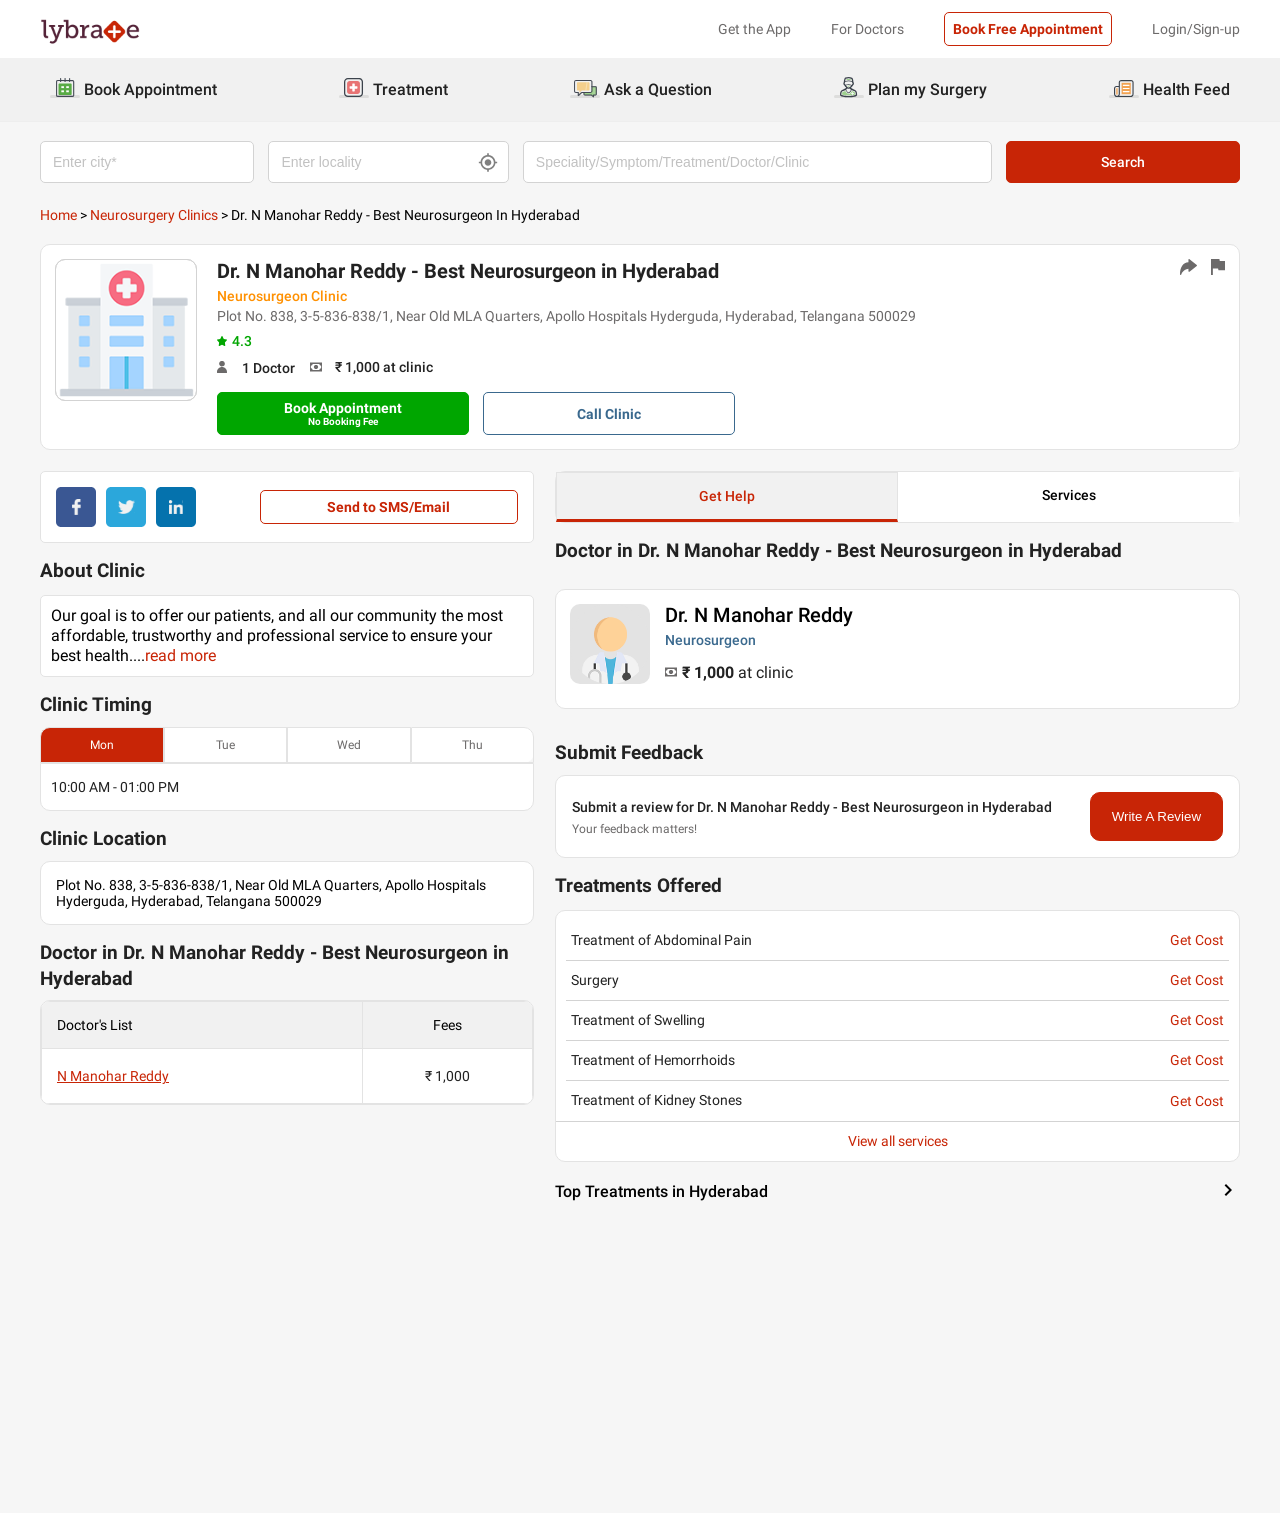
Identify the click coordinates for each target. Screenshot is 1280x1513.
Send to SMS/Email (388, 507)
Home (58, 215)
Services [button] (1069, 495)
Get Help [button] (727, 496)
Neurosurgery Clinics (154, 215)
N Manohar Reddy (113, 1076)
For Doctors (867, 29)
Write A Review (1156, 816)
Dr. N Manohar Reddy (759, 615)
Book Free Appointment (1028, 29)
